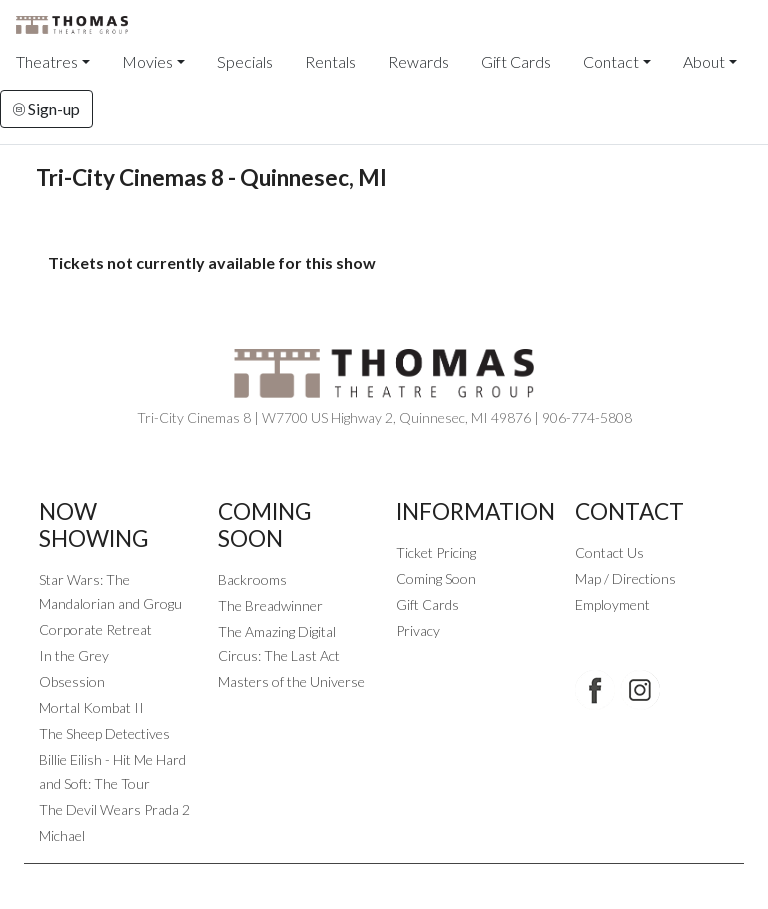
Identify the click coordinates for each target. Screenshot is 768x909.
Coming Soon (436, 578)
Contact (611, 61)
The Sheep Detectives (104, 733)
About (704, 61)
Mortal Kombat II (91, 707)
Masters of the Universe (291, 681)
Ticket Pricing (436, 552)
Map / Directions (625, 578)
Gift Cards (516, 61)
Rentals (330, 61)
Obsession (72, 681)
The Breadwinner (270, 605)
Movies (147, 61)
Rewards (418, 61)
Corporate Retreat (95, 629)
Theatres (47, 61)
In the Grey (74, 655)
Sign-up (46, 108)
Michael (62, 835)
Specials (245, 61)
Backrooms (252, 579)
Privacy (418, 630)
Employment (612, 604)
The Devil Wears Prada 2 (114, 809)
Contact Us (609, 552)
